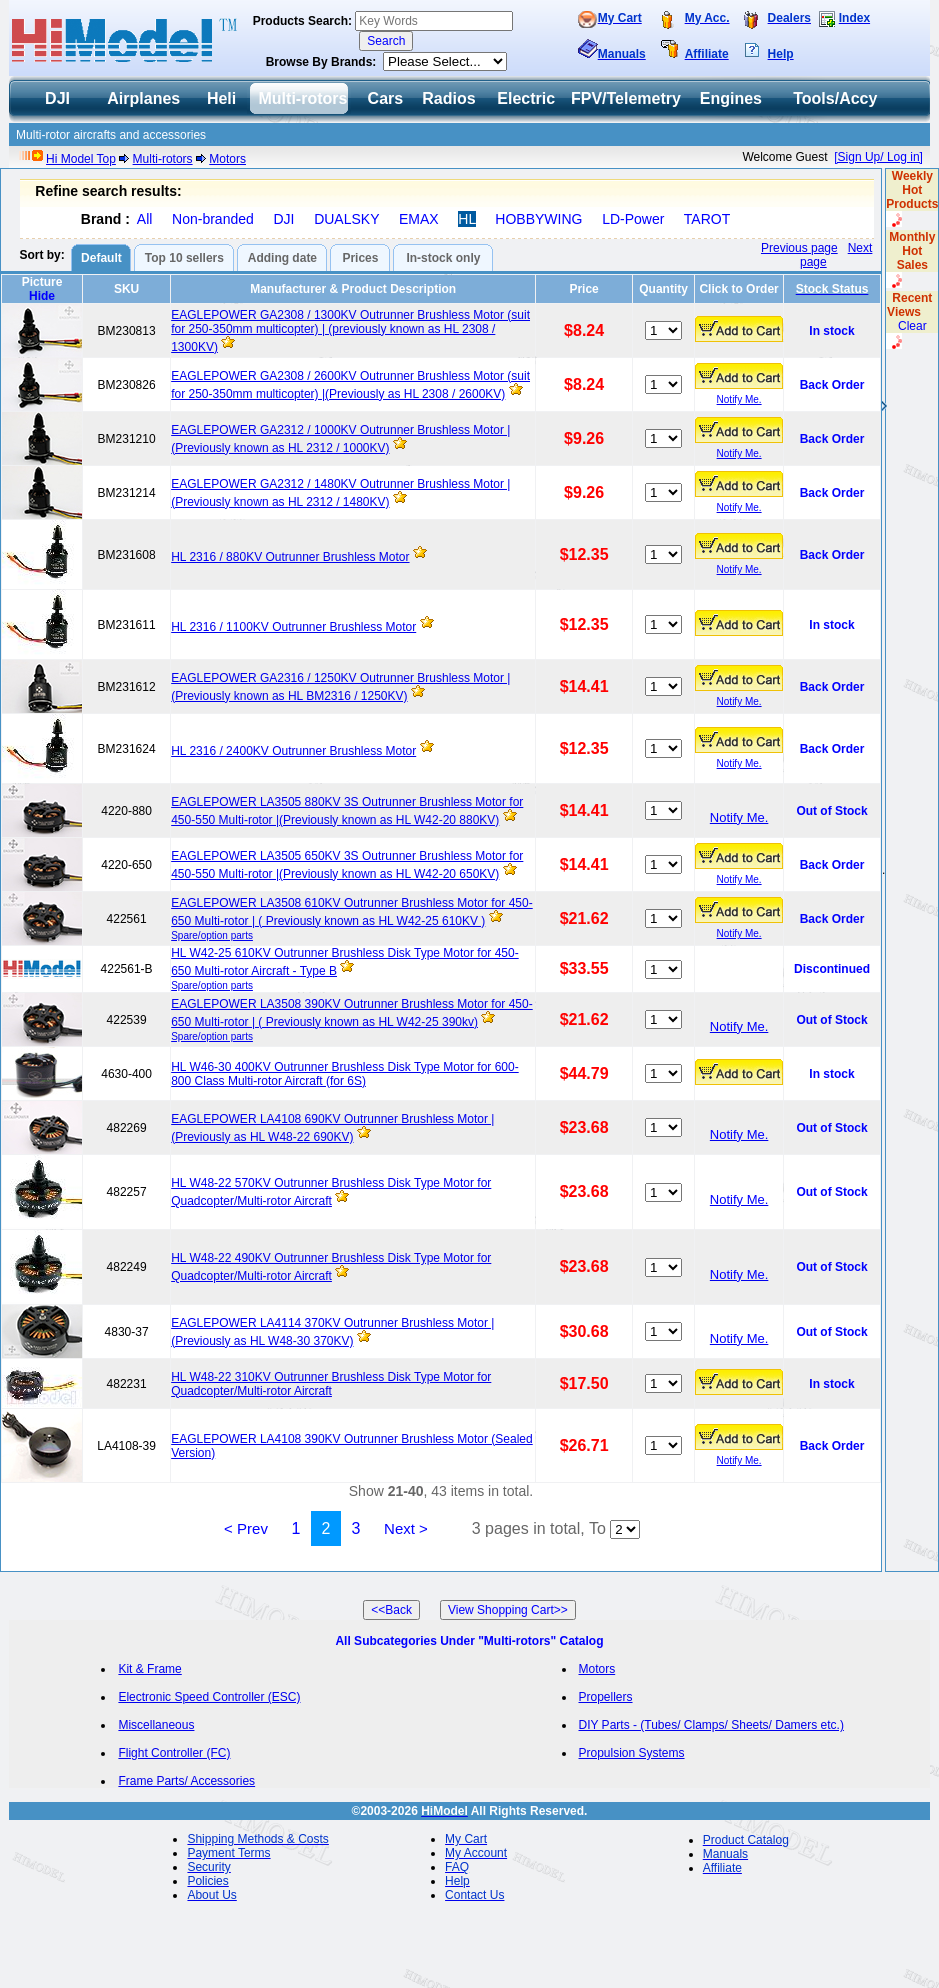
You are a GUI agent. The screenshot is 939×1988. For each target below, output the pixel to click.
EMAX (419, 219)
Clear (912, 326)
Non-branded (213, 219)
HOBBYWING (538, 219)
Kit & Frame (149, 1669)
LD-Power (633, 219)
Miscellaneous (156, 1725)
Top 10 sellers (184, 258)
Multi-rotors (163, 159)
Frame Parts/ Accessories (186, 1781)
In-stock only (443, 258)
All (145, 219)
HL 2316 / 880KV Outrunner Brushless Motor (290, 557)
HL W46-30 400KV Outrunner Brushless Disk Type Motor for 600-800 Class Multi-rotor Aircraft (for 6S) (345, 1074)
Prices (360, 258)
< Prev (246, 1528)
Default (101, 258)
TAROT (707, 219)
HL (466, 219)
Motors (227, 159)
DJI (283, 219)
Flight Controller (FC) (174, 1753)
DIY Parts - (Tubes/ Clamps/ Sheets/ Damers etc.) (711, 1725)
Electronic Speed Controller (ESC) (209, 1697)
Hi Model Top (81, 159)
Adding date (282, 258)
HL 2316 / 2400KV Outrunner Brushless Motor (293, 751)
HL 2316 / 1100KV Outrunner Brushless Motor (293, 627)
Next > (406, 1528)
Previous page (799, 248)
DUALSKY (346, 219)
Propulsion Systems (632, 1753)
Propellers (606, 1697)
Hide (42, 296)
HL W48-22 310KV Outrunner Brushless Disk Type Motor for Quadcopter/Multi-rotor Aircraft (331, 1384)
